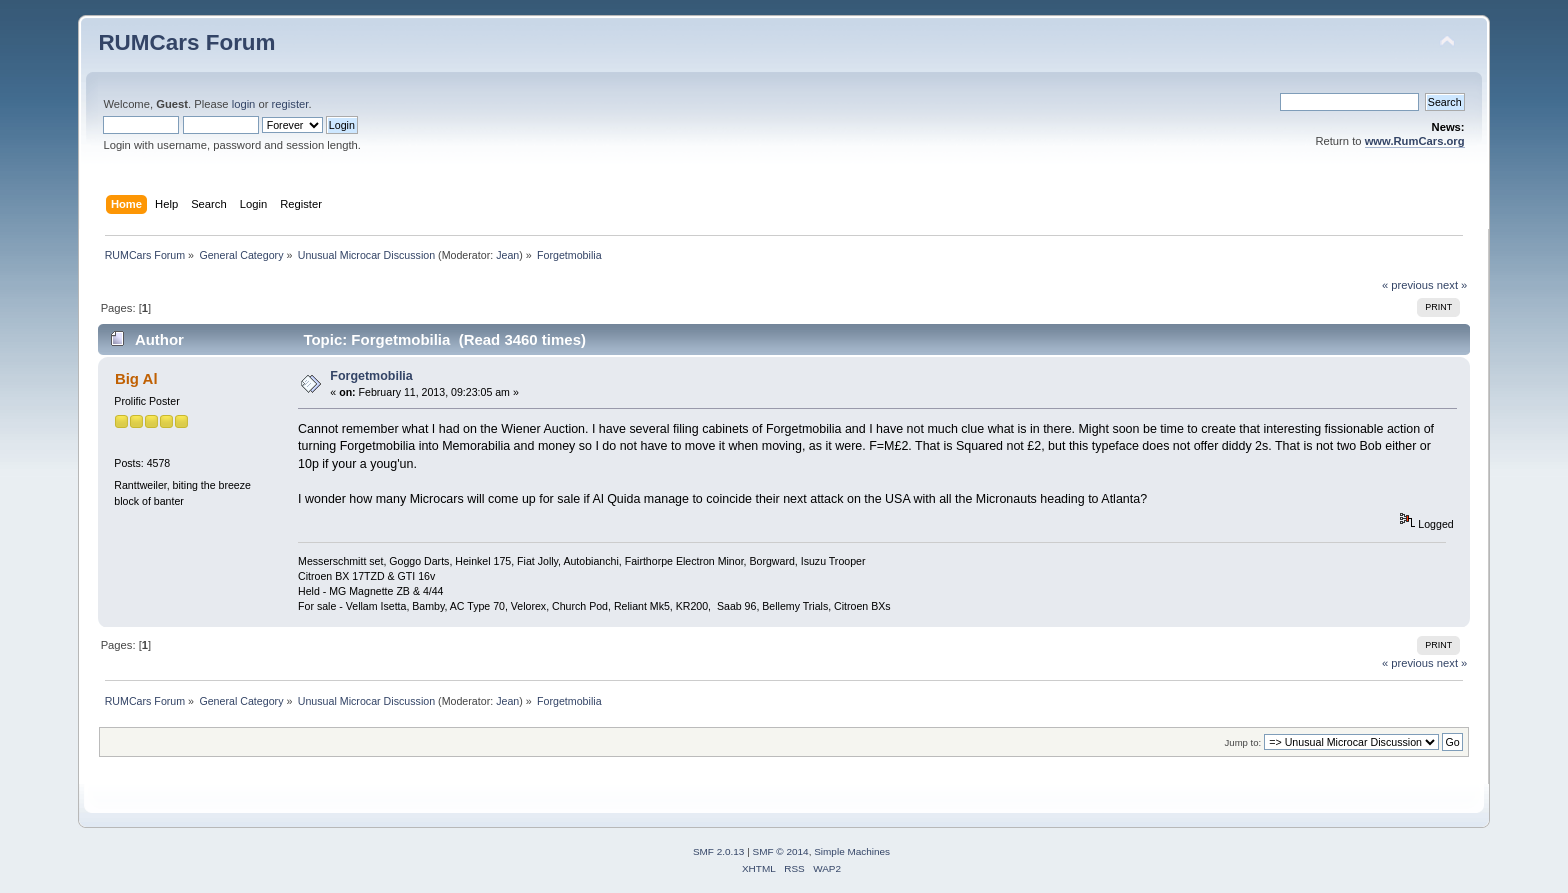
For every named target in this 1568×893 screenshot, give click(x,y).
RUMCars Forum (186, 42)
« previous (1408, 285)
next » (1452, 285)
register (290, 104)
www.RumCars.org (1415, 141)
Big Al (136, 378)
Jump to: (1243, 742)
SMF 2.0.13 (719, 851)
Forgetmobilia (371, 376)
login (244, 104)
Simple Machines (852, 851)
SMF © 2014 (781, 851)
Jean (507, 255)
